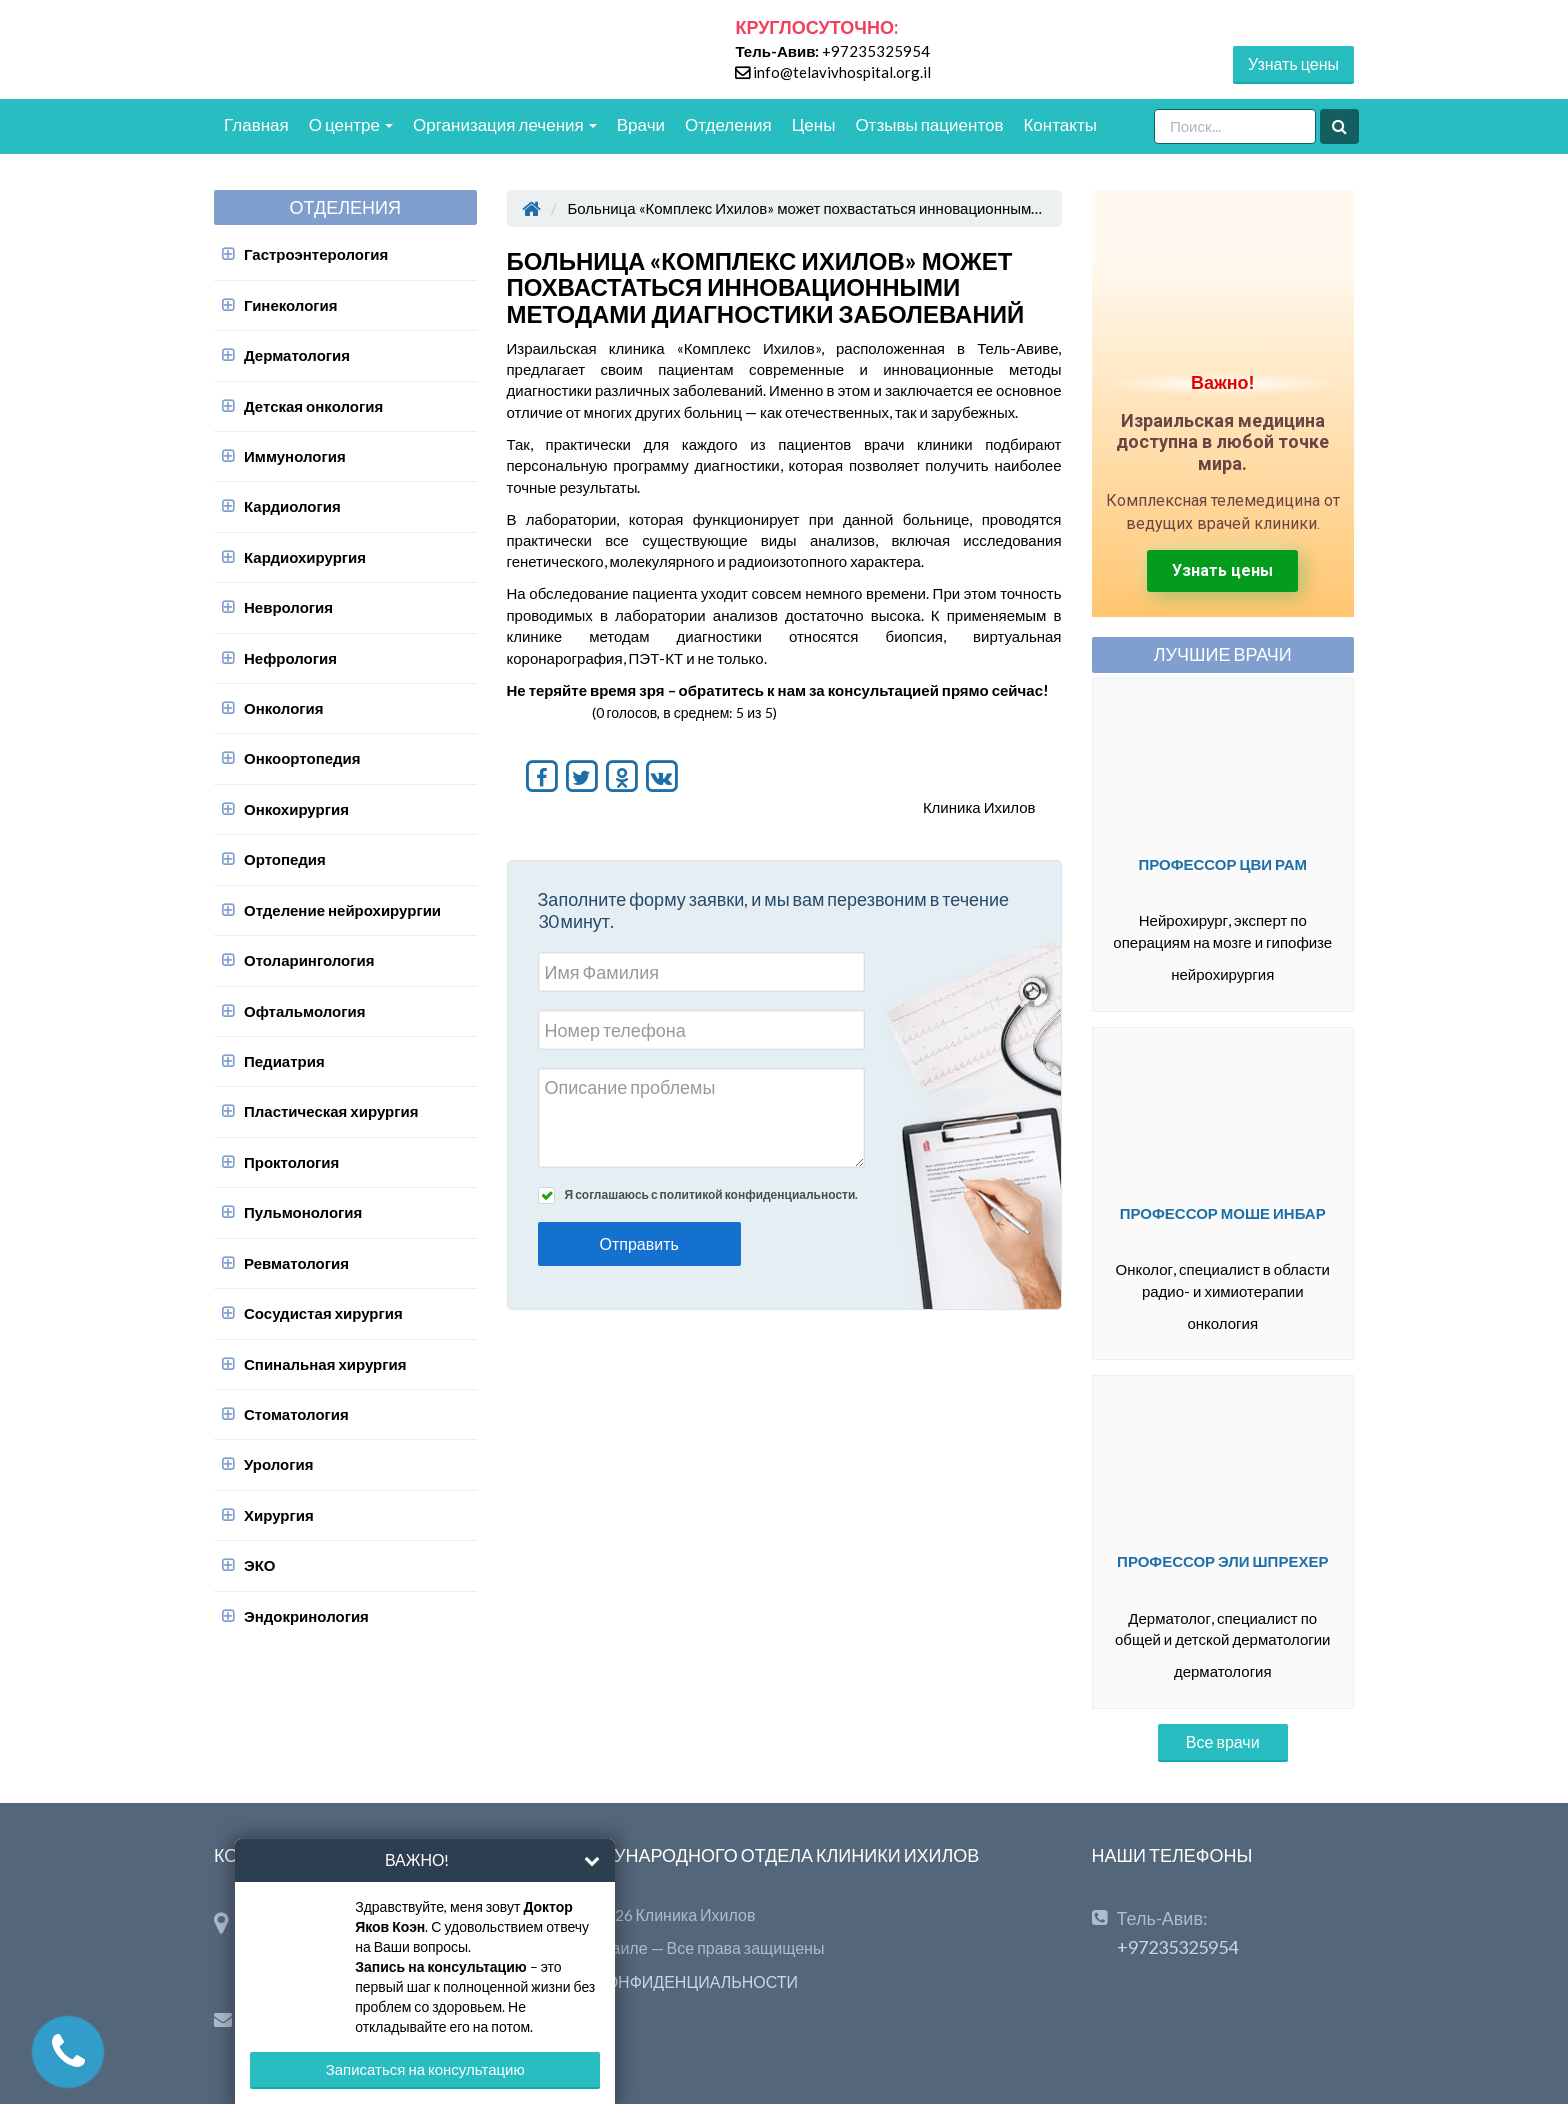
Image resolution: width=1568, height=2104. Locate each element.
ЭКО (260, 1565)
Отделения (728, 124)
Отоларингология (309, 960)
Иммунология (295, 456)
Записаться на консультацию (425, 2069)
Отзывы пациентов (929, 124)
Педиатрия (284, 1061)
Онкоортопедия (302, 758)
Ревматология (296, 1263)
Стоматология (296, 1414)
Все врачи (1223, 1741)
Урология (278, 1464)
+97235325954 (876, 51)
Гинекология (291, 305)
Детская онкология (313, 406)
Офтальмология (304, 1011)
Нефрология (290, 658)
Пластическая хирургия (331, 1111)
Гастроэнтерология (316, 254)
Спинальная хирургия (325, 1364)
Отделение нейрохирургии (342, 910)
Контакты (1059, 124)
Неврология (288, 607)
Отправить (639, 1243)
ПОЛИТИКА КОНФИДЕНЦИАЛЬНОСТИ (653, 1981)
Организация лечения (505, 124)
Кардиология (292, 506)
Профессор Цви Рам (1222, 864)
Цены (814, 124)
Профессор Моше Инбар (1223, 1213)
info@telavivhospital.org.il (842, 72)
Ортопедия (285, 859)
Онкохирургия (296, 809)
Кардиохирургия (305, 557)
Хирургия (279, 1515)
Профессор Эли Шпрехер (1222, 1561)
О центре (351, 124)
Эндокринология (306, 1616)
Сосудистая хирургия (323, 1313)
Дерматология (297, 355)
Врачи (641, 124)
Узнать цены (1293, 63)
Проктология (291, 1162)
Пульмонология (303, 1212)
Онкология (284, 708)
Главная (256, 124)
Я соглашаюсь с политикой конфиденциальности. (712, 1194)
